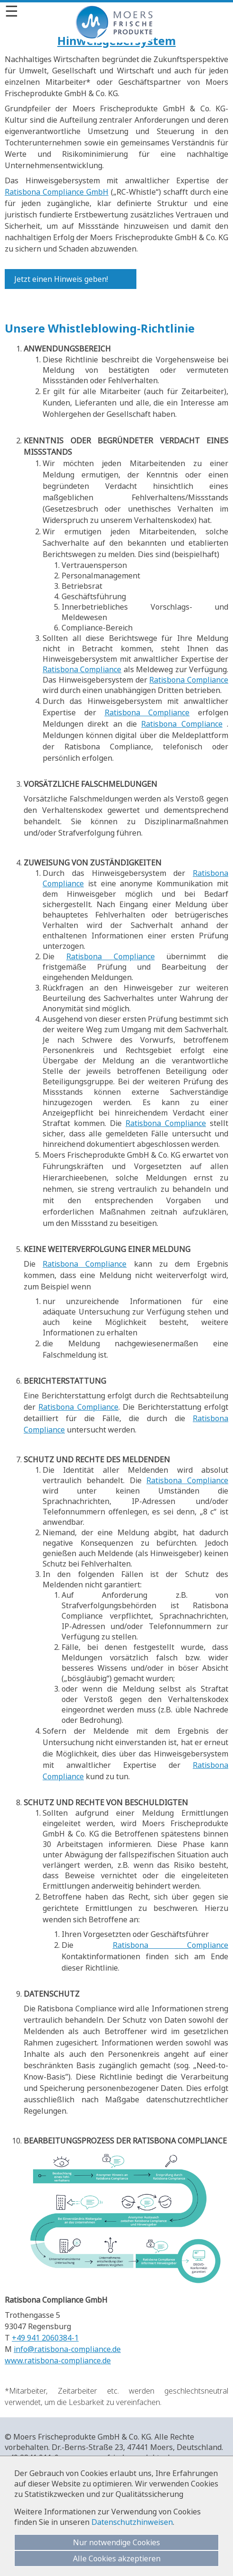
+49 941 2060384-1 (45, 2338)
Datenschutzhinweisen (132, 2522)
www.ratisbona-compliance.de (58, 2360)
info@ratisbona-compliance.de (67, 2349)
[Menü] (116, 11)
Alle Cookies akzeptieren (117, 2558)
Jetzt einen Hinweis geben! (61, 279)
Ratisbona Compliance (82, 669)
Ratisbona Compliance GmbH (56, 192)
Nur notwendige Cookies (116, 2542)
